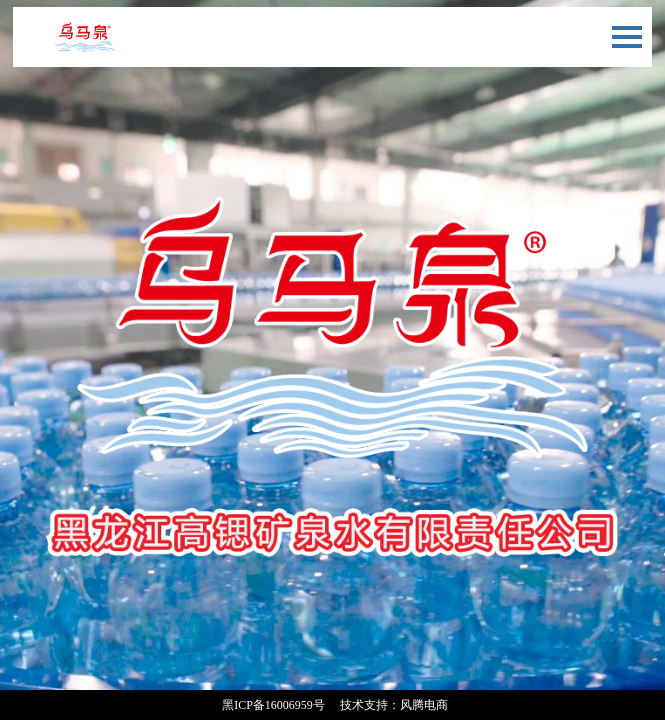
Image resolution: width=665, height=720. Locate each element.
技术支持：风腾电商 (394, 705)
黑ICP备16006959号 (273, 705)
